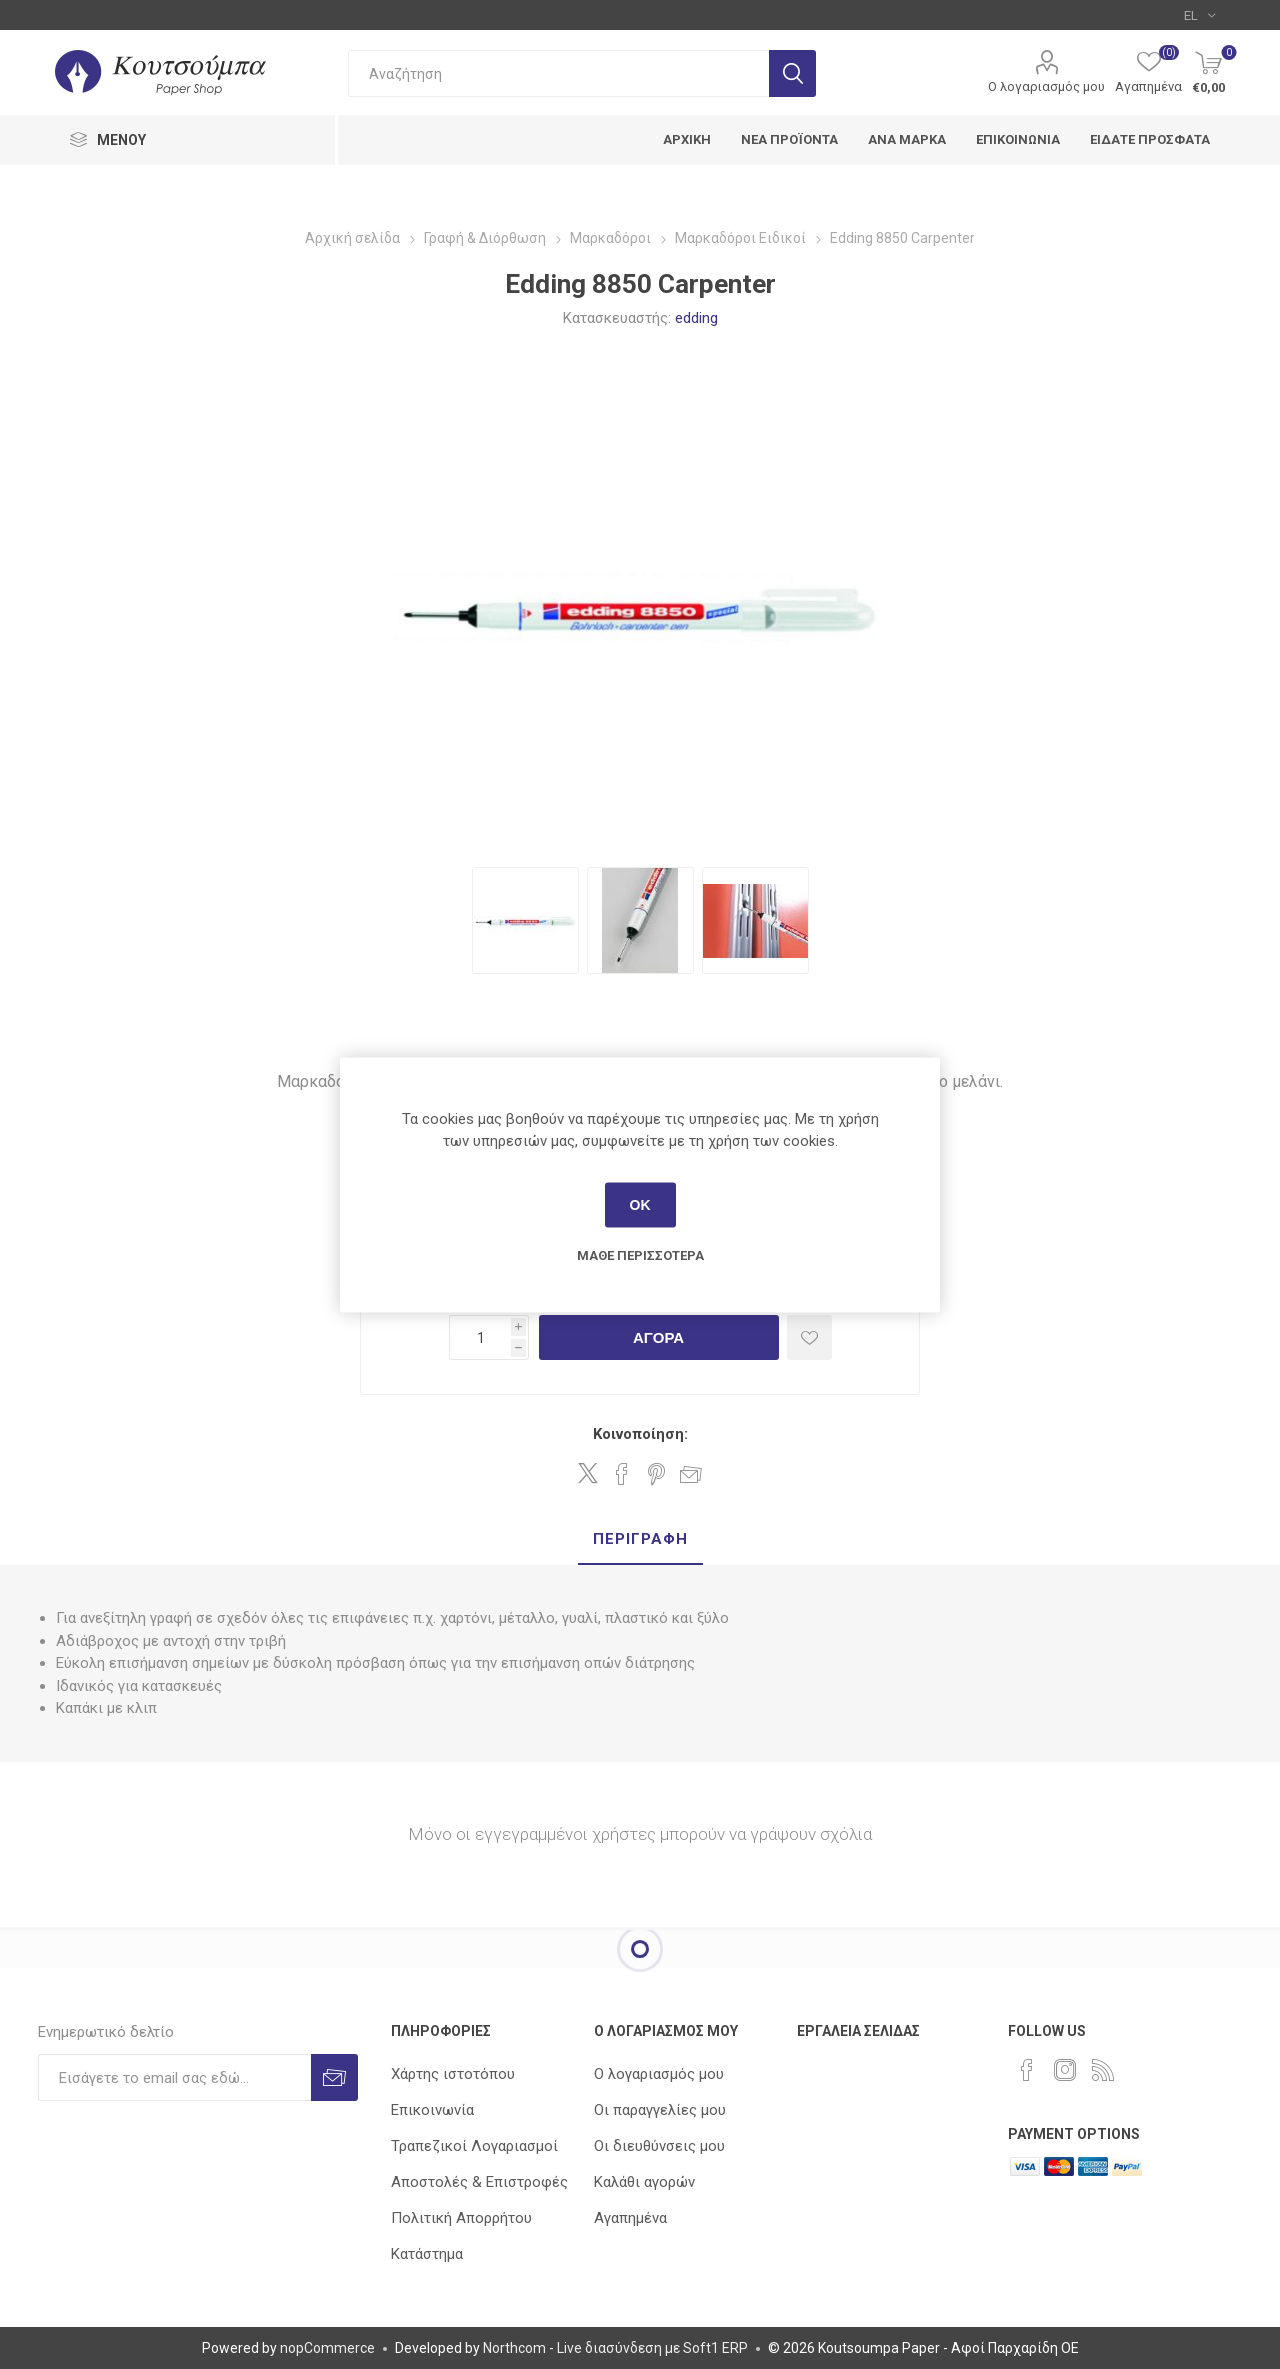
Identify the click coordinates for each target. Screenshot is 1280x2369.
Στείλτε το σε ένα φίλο (691, 1474)
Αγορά (658, 1337)
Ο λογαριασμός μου (1046, 86)
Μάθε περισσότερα (640, 1254)
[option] (525, 920)
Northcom (514, 2348)
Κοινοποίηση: (640, 1434)
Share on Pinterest (656, 1474)
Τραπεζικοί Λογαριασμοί (474, 2146)
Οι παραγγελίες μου (660, 2110)
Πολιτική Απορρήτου (461, 2218)
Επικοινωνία (432, 2110)
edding (696, 318)
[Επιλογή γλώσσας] (1199, 15)
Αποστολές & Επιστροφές (479, 2182)
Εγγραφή (334, 2077)
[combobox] (558, 73)
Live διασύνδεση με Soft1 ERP (652, 2348)
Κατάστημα (427, 2254)
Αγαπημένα (630, 2218)
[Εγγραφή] (174, 2077)
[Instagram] (1065, 2070)
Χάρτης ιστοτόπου (453, 2074)
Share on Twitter (588, 1473)
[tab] (640, 1540)
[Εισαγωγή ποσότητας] (480, 1337)
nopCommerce (327, 2348)
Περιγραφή (640, 1539)
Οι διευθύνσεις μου (659, 2146)
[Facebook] (1027, 2070)
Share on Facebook (622, 1474)
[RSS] (1103, 2070)
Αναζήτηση (792, 73)
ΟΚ (640, 1205)
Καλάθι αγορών (644, 2182)
